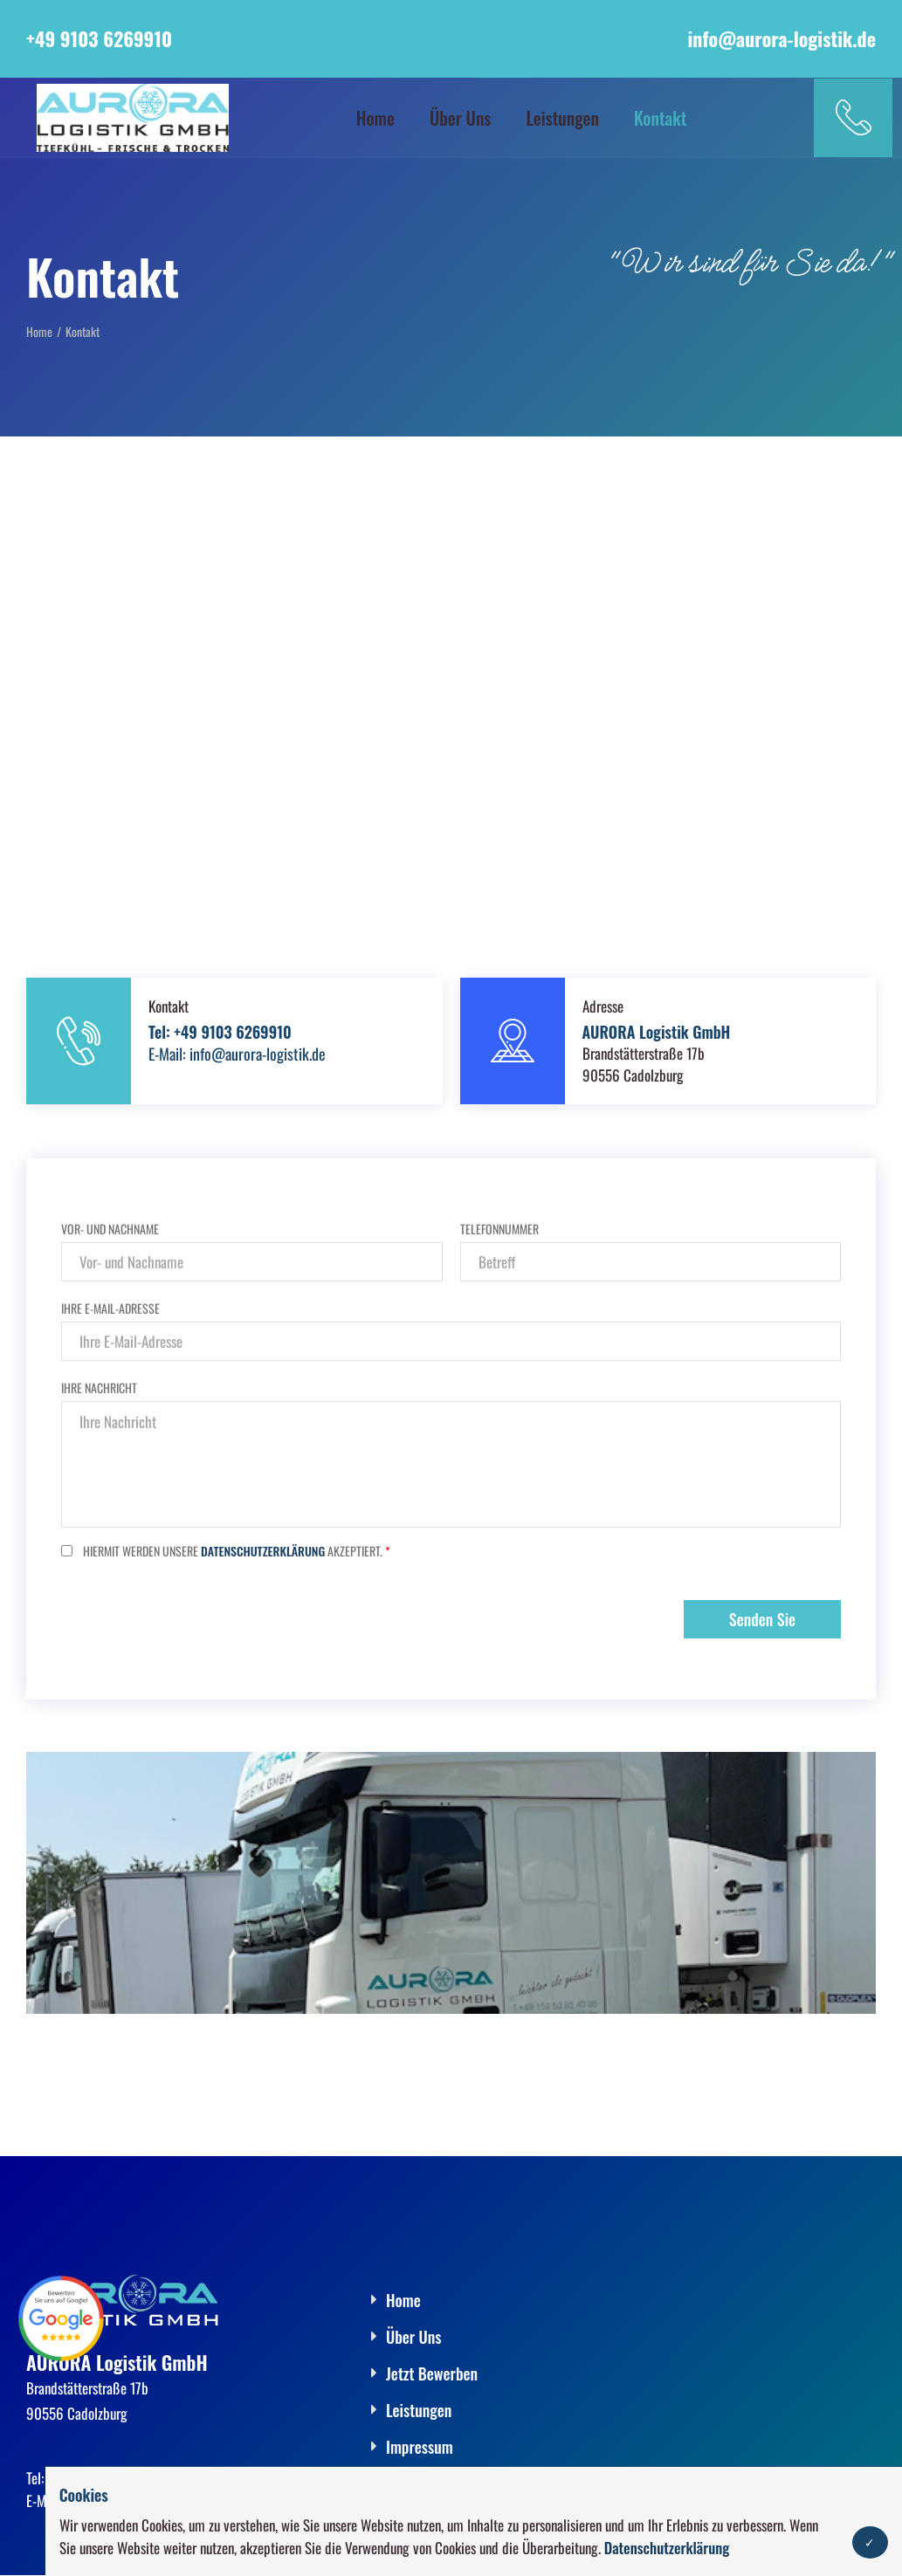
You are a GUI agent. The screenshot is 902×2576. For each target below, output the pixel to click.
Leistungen (562, 117)
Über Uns (461, 117)
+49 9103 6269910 (99, 39)
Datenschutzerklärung (667, 2548)
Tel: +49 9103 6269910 (220, 1032)
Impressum (419, 2446)
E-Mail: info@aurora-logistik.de (237, 1053)
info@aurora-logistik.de (781, 39)
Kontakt (660, 117)
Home (375, 117)
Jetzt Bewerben (432, 2373)
